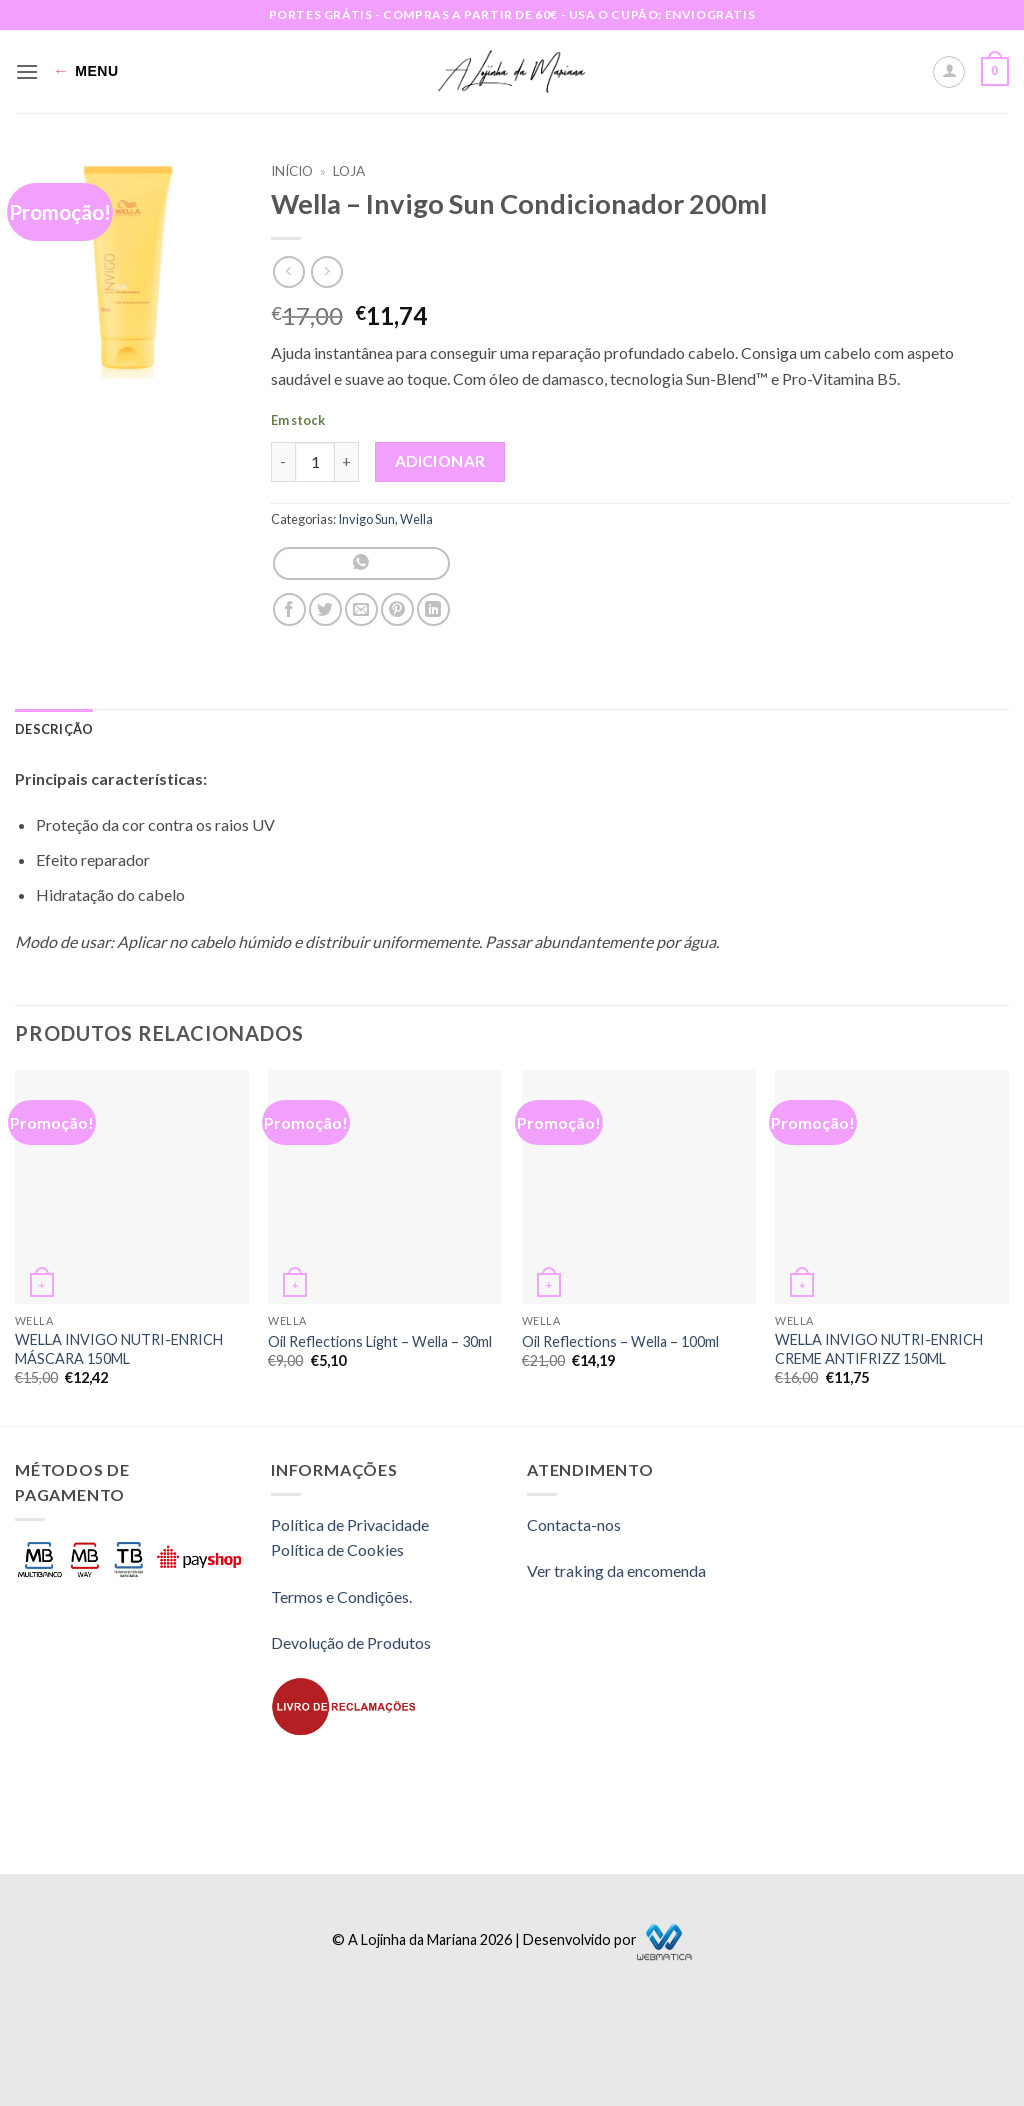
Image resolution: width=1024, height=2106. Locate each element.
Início (292, 171)
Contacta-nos (574, 1524)
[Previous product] (326, 271)
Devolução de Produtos (351, 1642)
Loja (349, 171)
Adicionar (440, 461)
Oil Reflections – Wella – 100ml (620, 1341)
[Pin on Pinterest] (397, 609)
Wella (416, 519)
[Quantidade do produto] (315, 462)
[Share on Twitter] (325, 609)
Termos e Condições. (341, 1596)
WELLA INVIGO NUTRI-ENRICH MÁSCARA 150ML (119, 1349)
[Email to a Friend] (361, 609)
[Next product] (288, 271)
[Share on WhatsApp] (361, 563)
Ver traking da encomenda (616, 1570)
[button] (27, 71)
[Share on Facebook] (289, 609)
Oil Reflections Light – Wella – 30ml (380, 1341)
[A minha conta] (949, 72)
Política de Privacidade (350, 1524)
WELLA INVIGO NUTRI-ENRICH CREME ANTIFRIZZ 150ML (879, 1349)
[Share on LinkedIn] (433, 609)
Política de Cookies (337, 1549)
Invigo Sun (366, 519)
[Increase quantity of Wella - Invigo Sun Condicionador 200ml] (347, 462)
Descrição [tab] (54, 729)
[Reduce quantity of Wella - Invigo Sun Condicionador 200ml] (283, 462)
